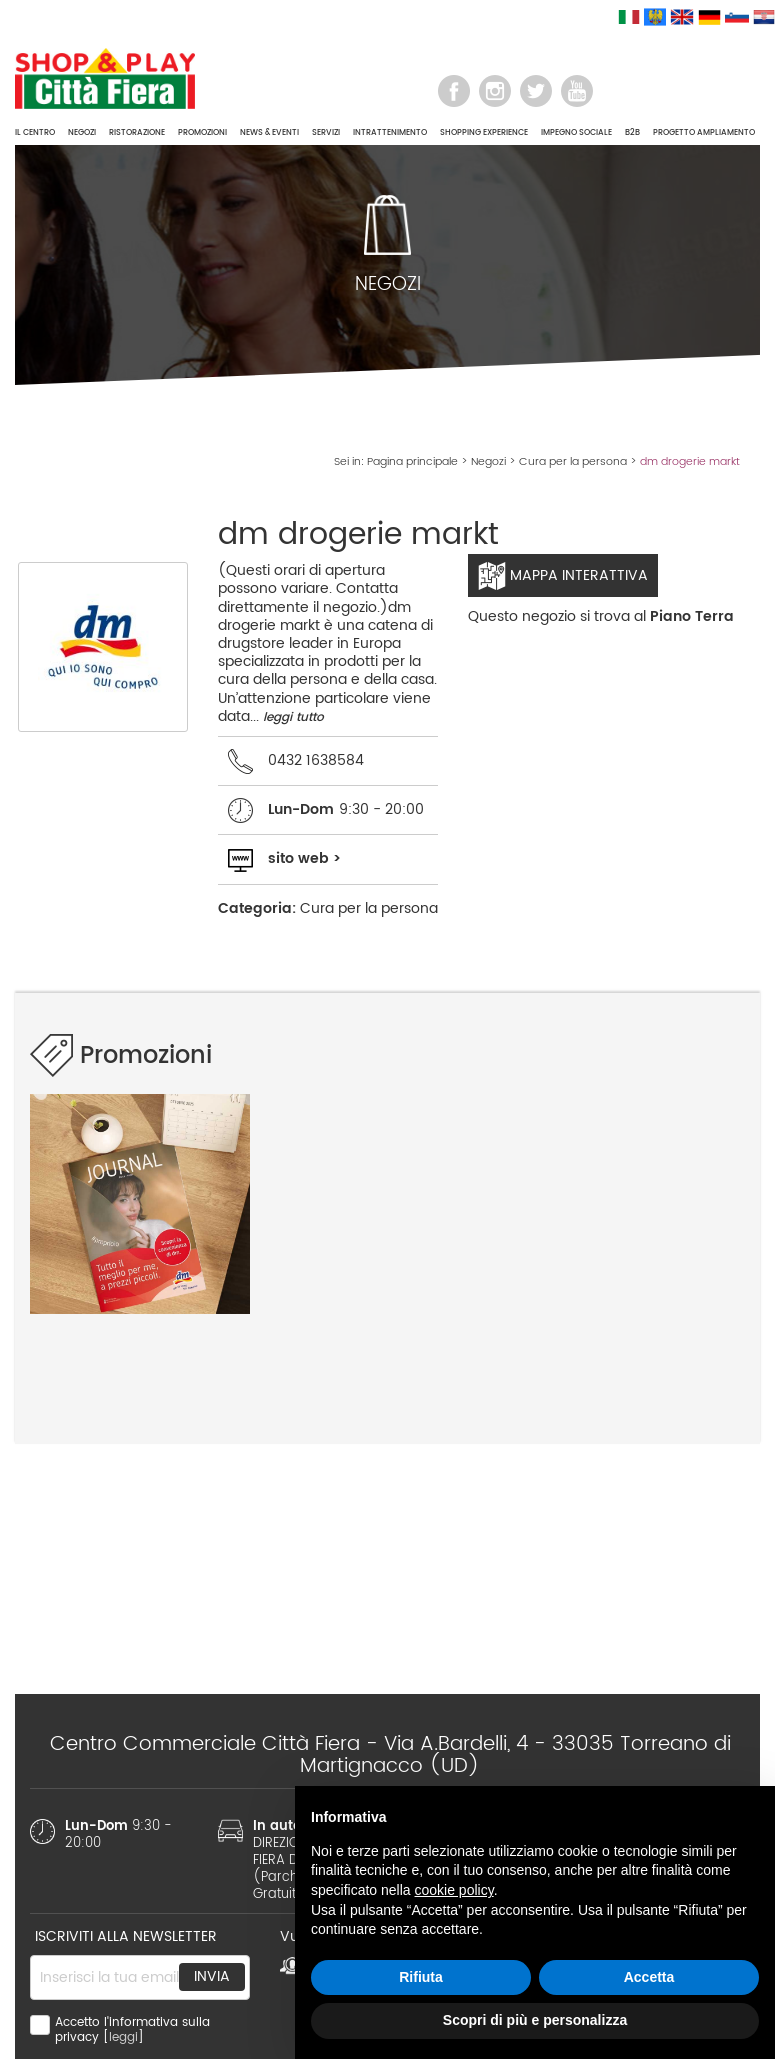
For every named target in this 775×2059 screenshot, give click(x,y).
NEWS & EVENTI (269, 132)
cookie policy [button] (454, 1890)
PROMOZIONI (202, 132)
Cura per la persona (573, 462)
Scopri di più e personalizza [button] (535, 2020)
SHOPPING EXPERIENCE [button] (484, 132)
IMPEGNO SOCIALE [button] (576, 132)
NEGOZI (82, 132)
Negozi (488, 462)
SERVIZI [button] (326, 132)
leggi (123, 2037)
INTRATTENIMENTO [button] (390, 132)
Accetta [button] (649, 1977)
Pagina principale (412, 462)
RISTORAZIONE (137, 132)
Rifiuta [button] (421, 1977)
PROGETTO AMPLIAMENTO (704, 132)
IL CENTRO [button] (35, 132)
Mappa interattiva (563, 576)
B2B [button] (632, 132)
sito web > (304, 858)
